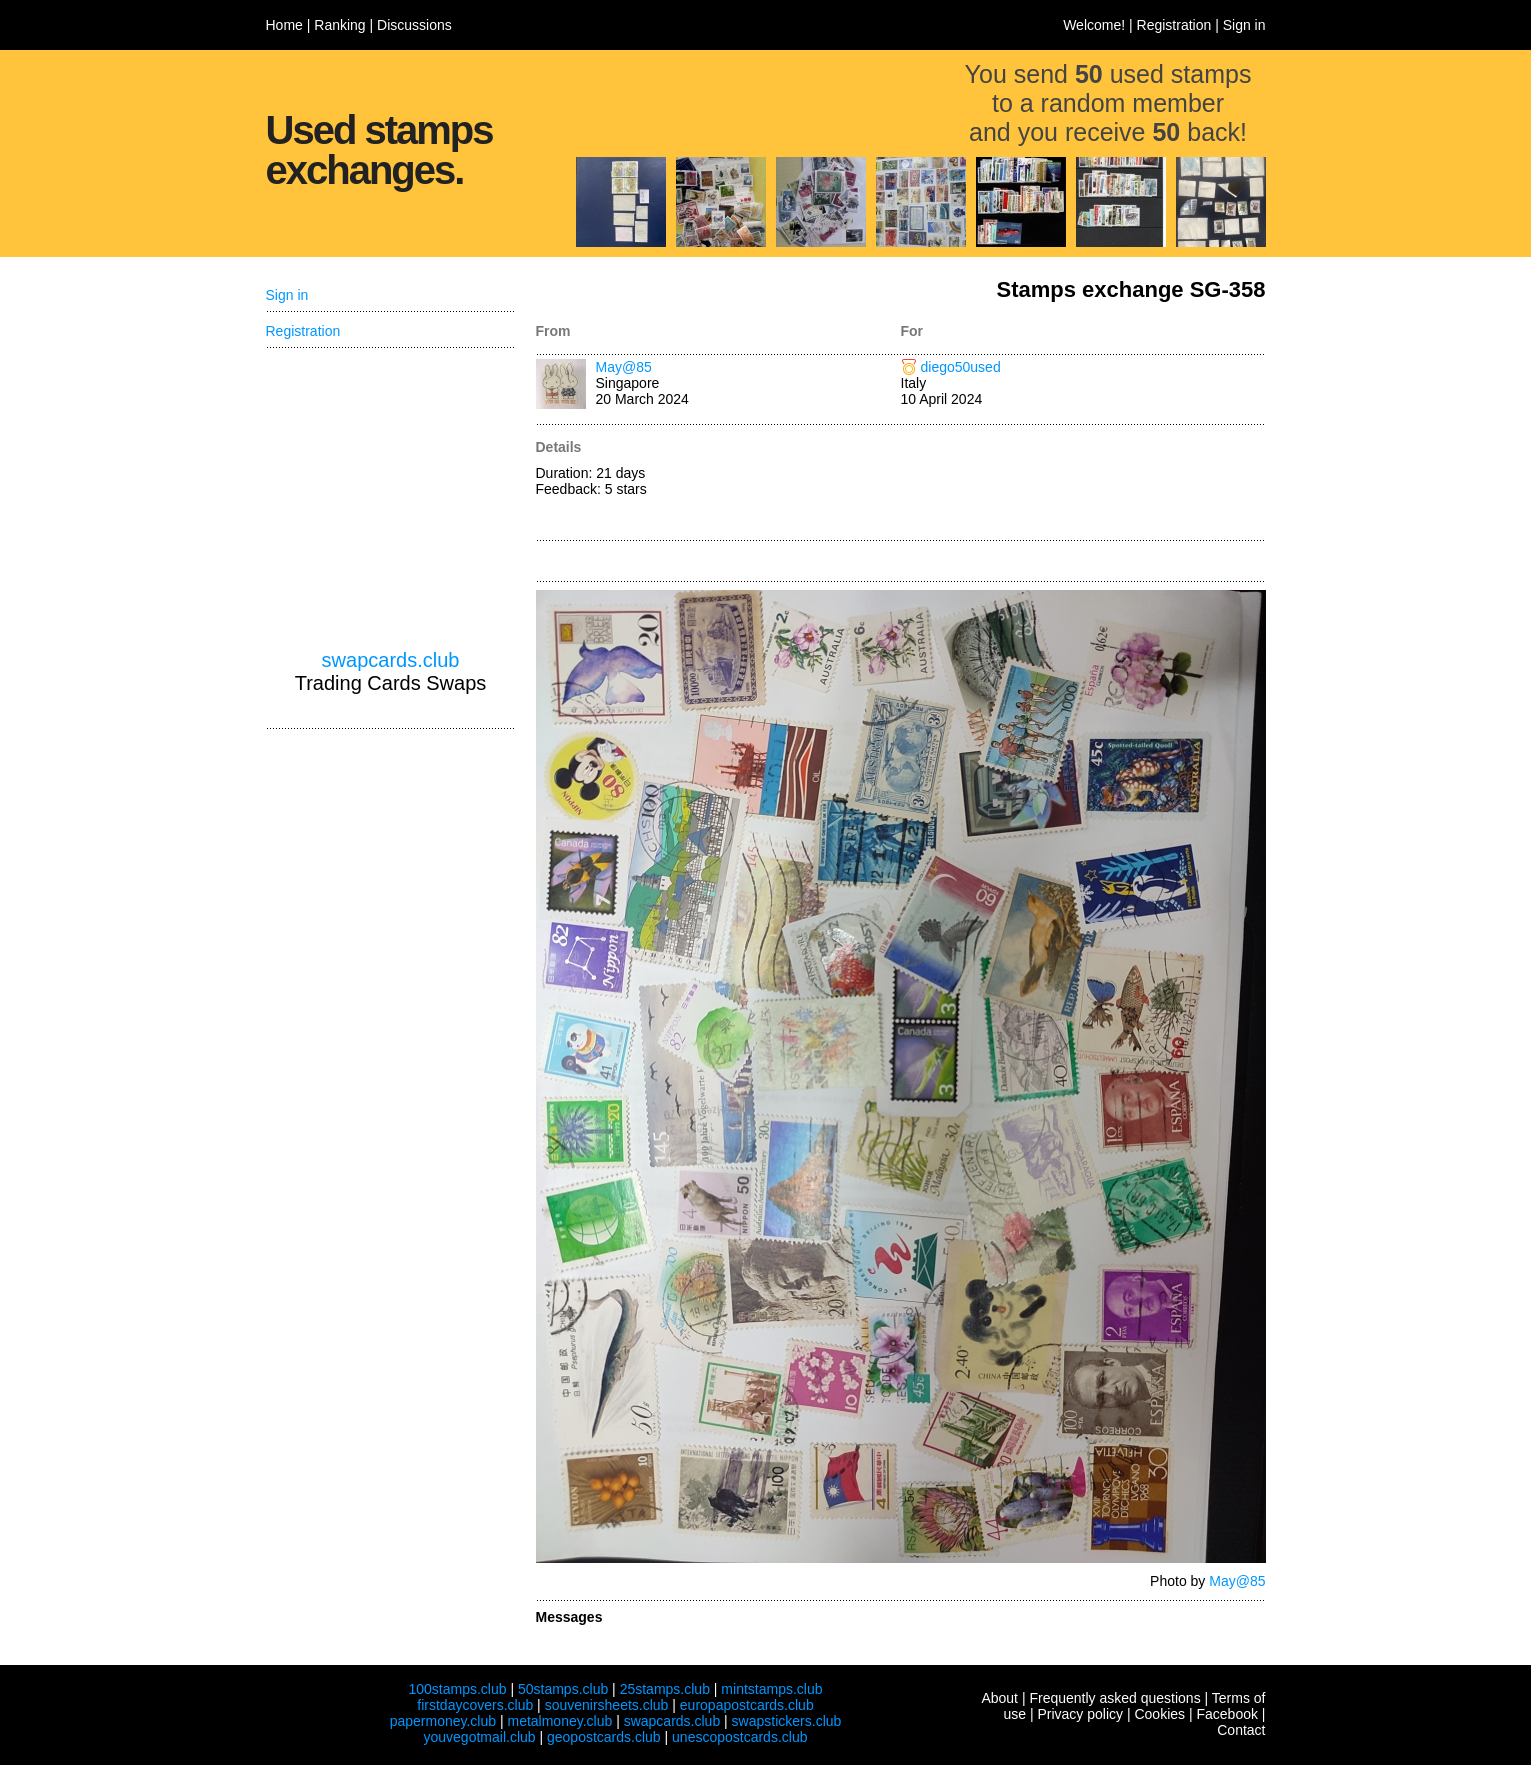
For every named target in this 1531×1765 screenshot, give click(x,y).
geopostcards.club (604, 1737)
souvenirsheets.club (607, 1705)
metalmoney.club (559, 1721)
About (999, 1698)
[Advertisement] (1083, 484)
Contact (1241, 1730)
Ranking (339, 25)
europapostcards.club (747, 1705)
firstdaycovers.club (475, 1705)
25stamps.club (665, 1689)
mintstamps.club (771, 1689)
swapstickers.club (787, 1721)
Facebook (1226, 1714)
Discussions (414, 25)
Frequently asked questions (1114, 1698)
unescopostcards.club (739, 1737)
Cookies (1159, 1714)
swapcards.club (391, 660)
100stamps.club (457, 1689)
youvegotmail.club (480, 1737)
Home (284, 25)
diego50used (961, 367)
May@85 (624, 367)
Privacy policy (1080, 1714)
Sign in (1244, 25)
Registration (1174, 25)
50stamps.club (563, 1689)
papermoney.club (443, 1721)
